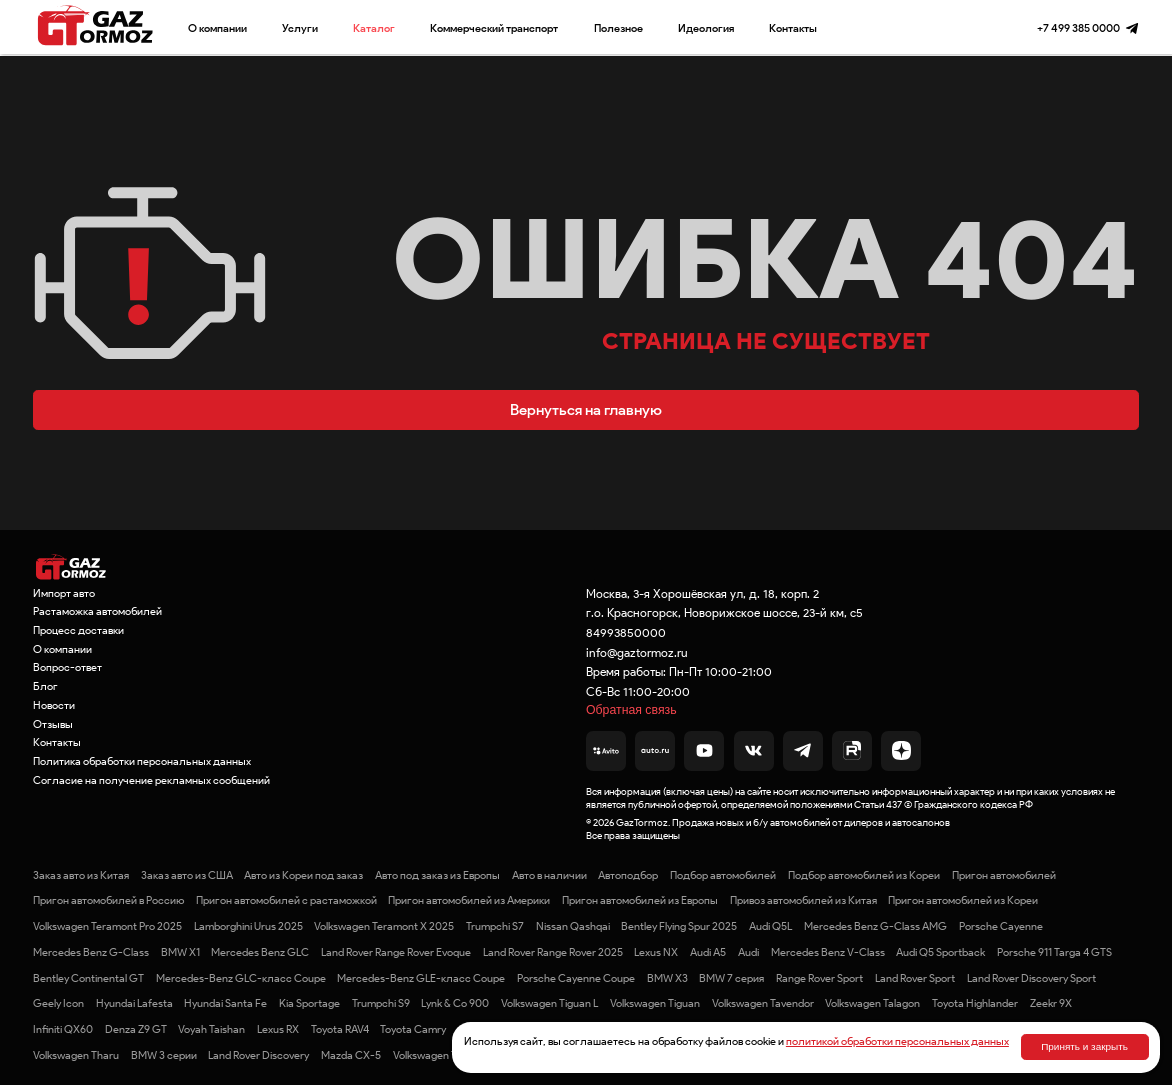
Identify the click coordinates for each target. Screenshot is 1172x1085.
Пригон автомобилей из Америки (469, 900)
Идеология (706, 28)
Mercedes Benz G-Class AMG (875, 926)
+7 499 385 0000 (1078, 28)
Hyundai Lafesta (134, 1003)
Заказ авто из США (187, 875)
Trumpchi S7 (495, 926)
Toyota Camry (413, 1029)
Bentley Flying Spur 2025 (679, 926)
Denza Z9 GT (136, 1029)
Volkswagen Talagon (872, 1003)
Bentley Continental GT (88, 978)
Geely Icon (58, 1003)
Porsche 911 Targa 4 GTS (1054, 952)
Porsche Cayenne (1001, 926)
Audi (748, 952)
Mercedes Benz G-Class (91, 952)
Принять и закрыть (1084, 1046)
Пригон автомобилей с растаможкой (286, 900)
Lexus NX (656, 952)
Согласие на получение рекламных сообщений (151, 780)
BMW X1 (180, 952)
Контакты (793, 28)
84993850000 (626, 632)
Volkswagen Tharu (76, 1055)
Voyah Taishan (211, 1029)
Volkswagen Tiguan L (549, 1003)
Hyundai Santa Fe (225, 1003)
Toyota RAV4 (340, 1029)
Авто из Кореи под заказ (303, 875)
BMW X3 (667, 978)
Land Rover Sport (915, 978)
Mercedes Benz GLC (260, 952)
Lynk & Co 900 (455, 1003)
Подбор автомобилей (723, 875)
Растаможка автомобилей (97, 611)
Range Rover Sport (819, 978)
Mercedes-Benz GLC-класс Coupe (241, 978)
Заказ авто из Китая (81, 875)
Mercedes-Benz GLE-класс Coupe (421, 978)
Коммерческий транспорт (494, 28)
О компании (217, 28)
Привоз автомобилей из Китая (803, 900)
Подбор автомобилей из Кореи (864, 875)
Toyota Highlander (975, 1003)
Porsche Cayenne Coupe (576, 978)
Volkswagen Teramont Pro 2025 (107, 926)
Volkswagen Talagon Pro (449, 1055)
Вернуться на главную (586, 410)
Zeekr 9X (1051, 1003)
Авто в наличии (549, 875)
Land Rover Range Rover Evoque (396, 952)
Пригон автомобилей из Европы (640, 900)
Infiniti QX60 (63, 1029)
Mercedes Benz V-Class (828, 952)
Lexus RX (278, 1029)
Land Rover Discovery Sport (1031, 978)
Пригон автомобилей (1004, 875)
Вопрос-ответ (67, 667)
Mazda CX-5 (351, 1055)
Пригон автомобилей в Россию (108, 900)
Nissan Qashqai (573, 926)
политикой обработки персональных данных (897, 1041)
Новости (54, 705)
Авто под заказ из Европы (437, 875)
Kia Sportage (309, 1003)
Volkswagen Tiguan (655, 1003)
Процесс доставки (78, 630)
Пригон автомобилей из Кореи (963, 900)
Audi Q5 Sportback (940, 952)
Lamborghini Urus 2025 (248, 926)
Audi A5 (708, 952)
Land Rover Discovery (258, 1055)
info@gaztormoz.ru (637, 652)
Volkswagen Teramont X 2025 (384, 926)
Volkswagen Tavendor (763, 1003)
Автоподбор (628, 875)
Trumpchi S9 (381, 1003)
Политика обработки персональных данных (142, 761)
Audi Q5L (770, 926)
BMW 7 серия (731, 978)
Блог (45, 686)
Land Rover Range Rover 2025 (553, 952)
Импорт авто (64, 593)
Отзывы (53, 724)
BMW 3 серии (164, 1055)
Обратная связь (631, 710)
